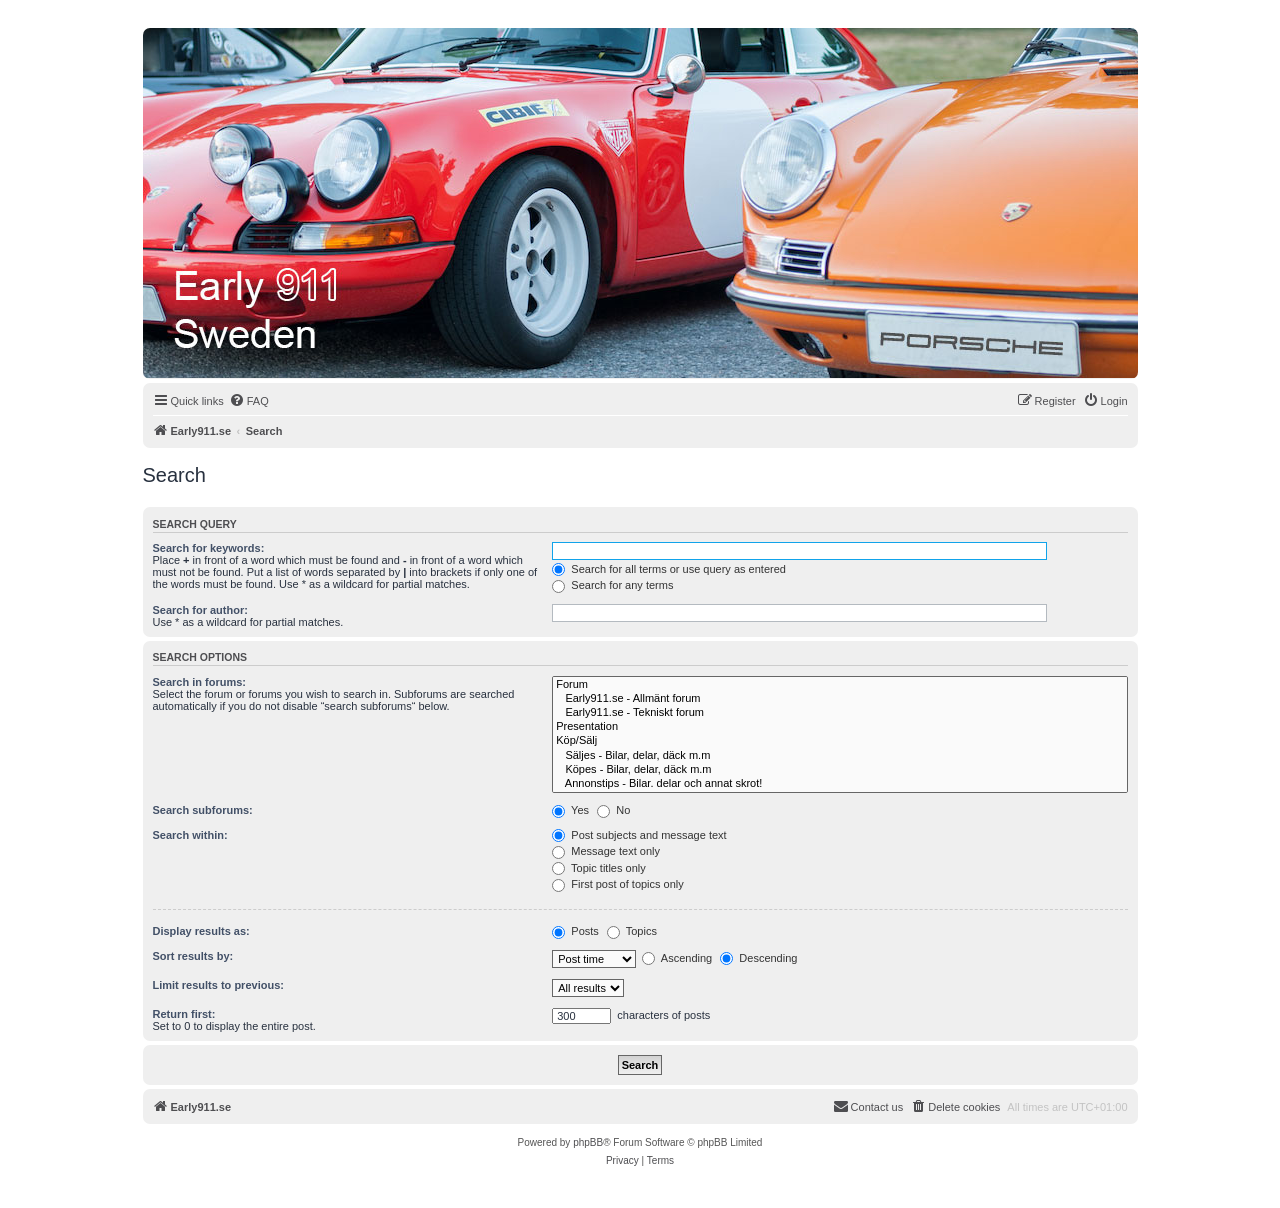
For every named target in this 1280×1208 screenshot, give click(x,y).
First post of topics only (618, 884)
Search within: (190, 835)
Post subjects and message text (639, 835)
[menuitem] (249, 401)
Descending (758, 958)
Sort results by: (193, 956)
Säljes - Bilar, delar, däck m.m (839, 756)
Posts (575, 931)
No (613, 810)
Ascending (677, 958)
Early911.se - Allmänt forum (839, 699)
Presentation (839, 727)
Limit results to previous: (218, 985)
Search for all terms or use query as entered (669, 569)
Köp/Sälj (839, 741)
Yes (570, 810)
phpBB (588, 1142)
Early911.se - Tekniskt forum (839, 713)
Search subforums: (203, 810)
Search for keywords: (209, 548)
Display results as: (201, 931)
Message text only (606, 851)
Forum (839, 685)
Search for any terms (612, 585)
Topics (632, 931)
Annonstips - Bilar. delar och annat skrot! (839, 784)
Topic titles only (598, 868)
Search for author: (200, 610)
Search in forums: (200, 682)
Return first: (184, 1014)
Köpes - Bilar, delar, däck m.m (839, 770)
